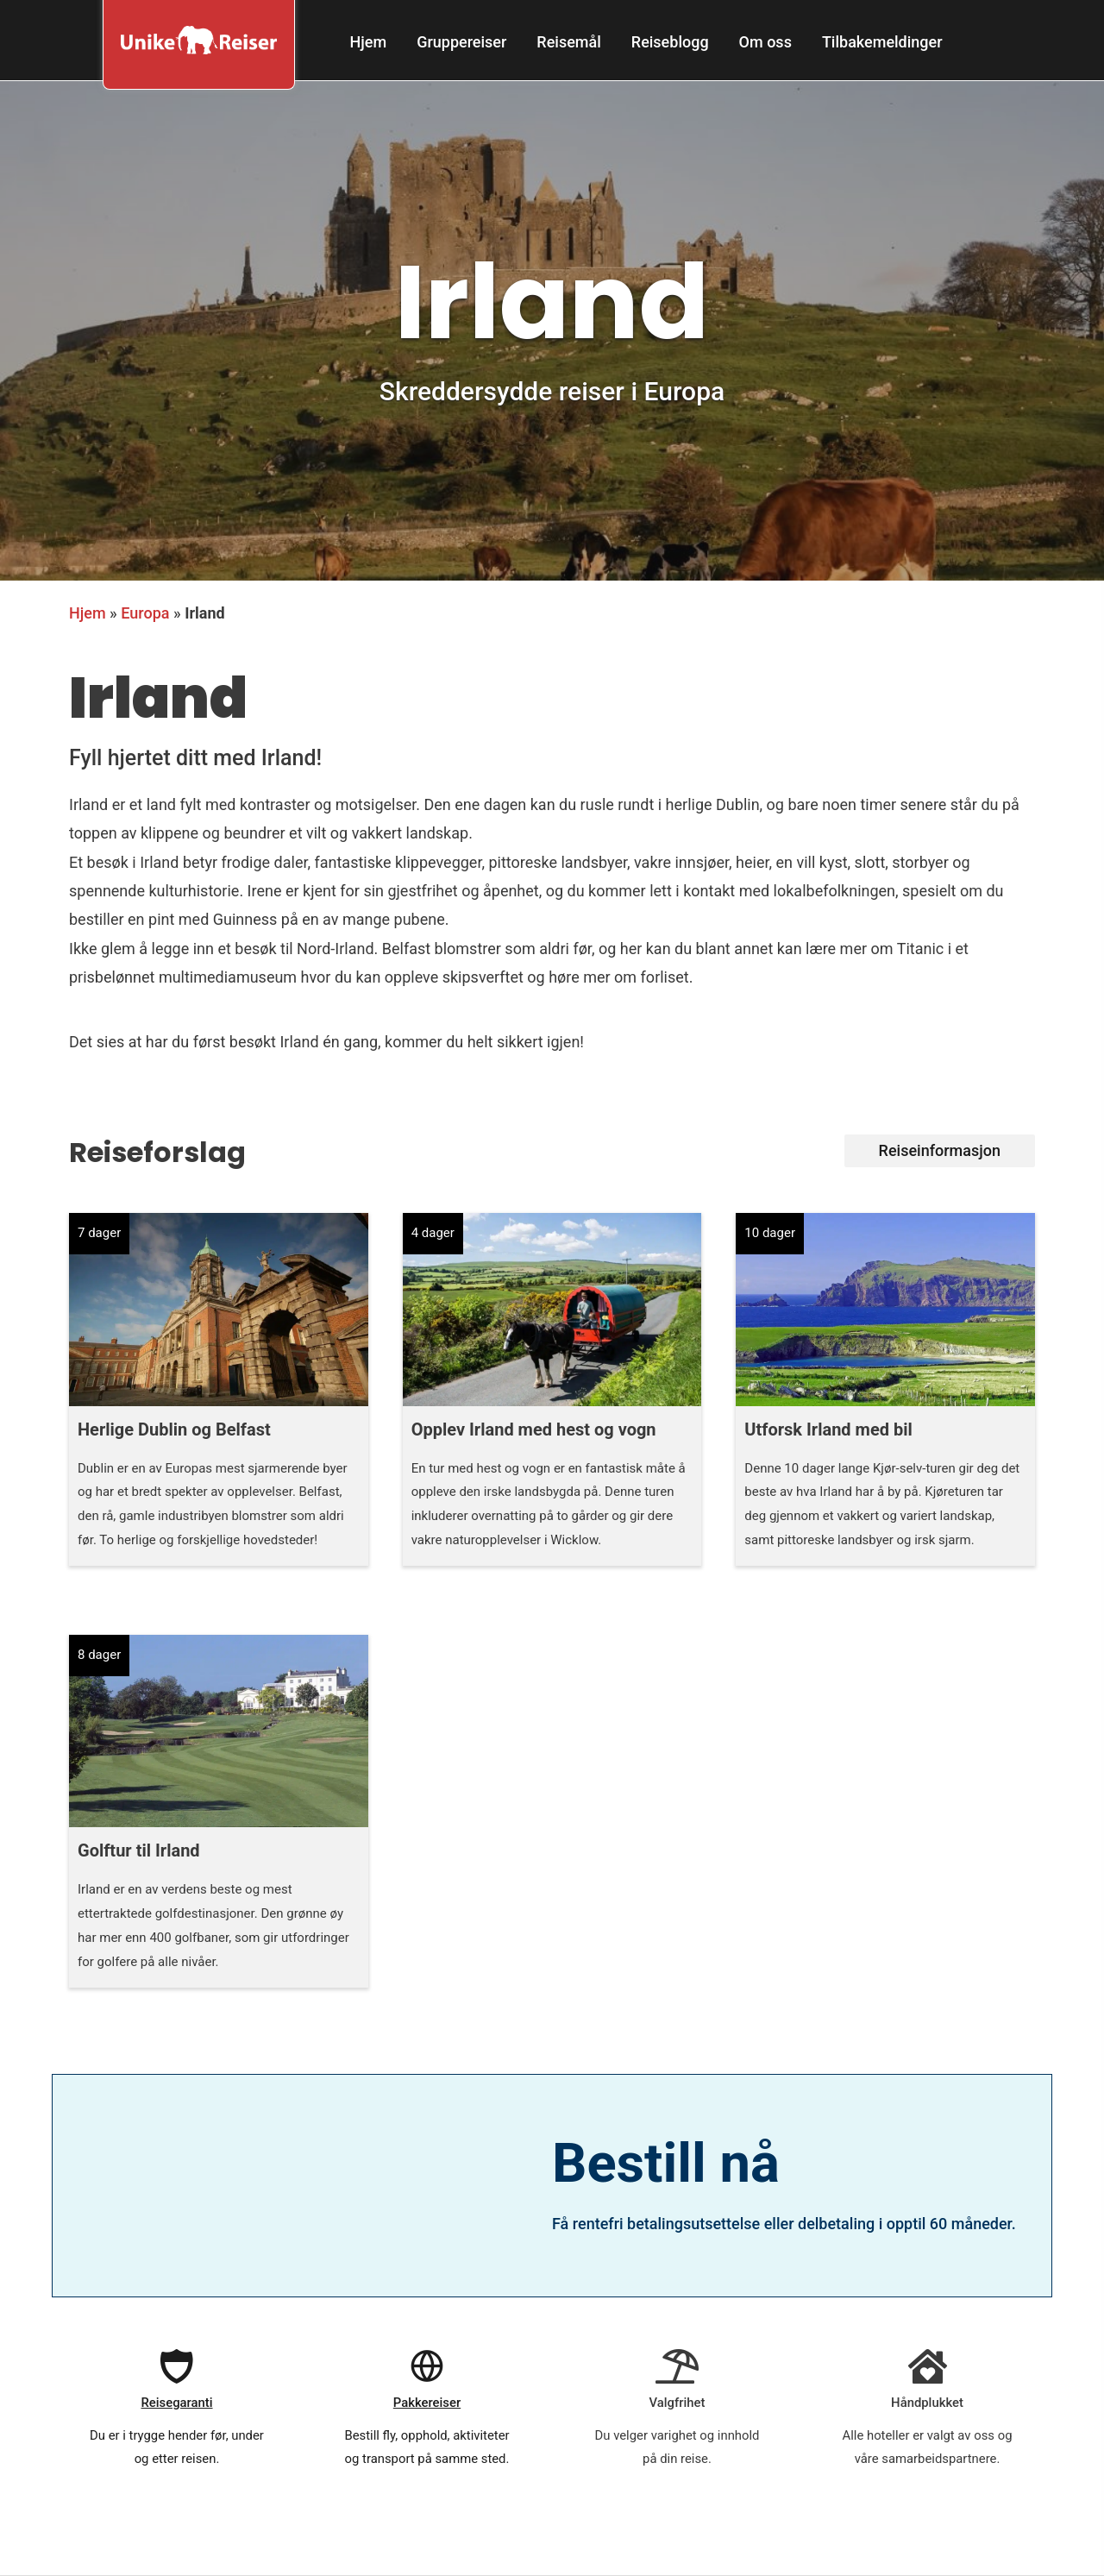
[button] (939, 1150)
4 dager (433, 1233)
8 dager (99, 1654)
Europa (145, 613)
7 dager (99, 1233)
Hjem (87, 613)
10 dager (769, 1233)
